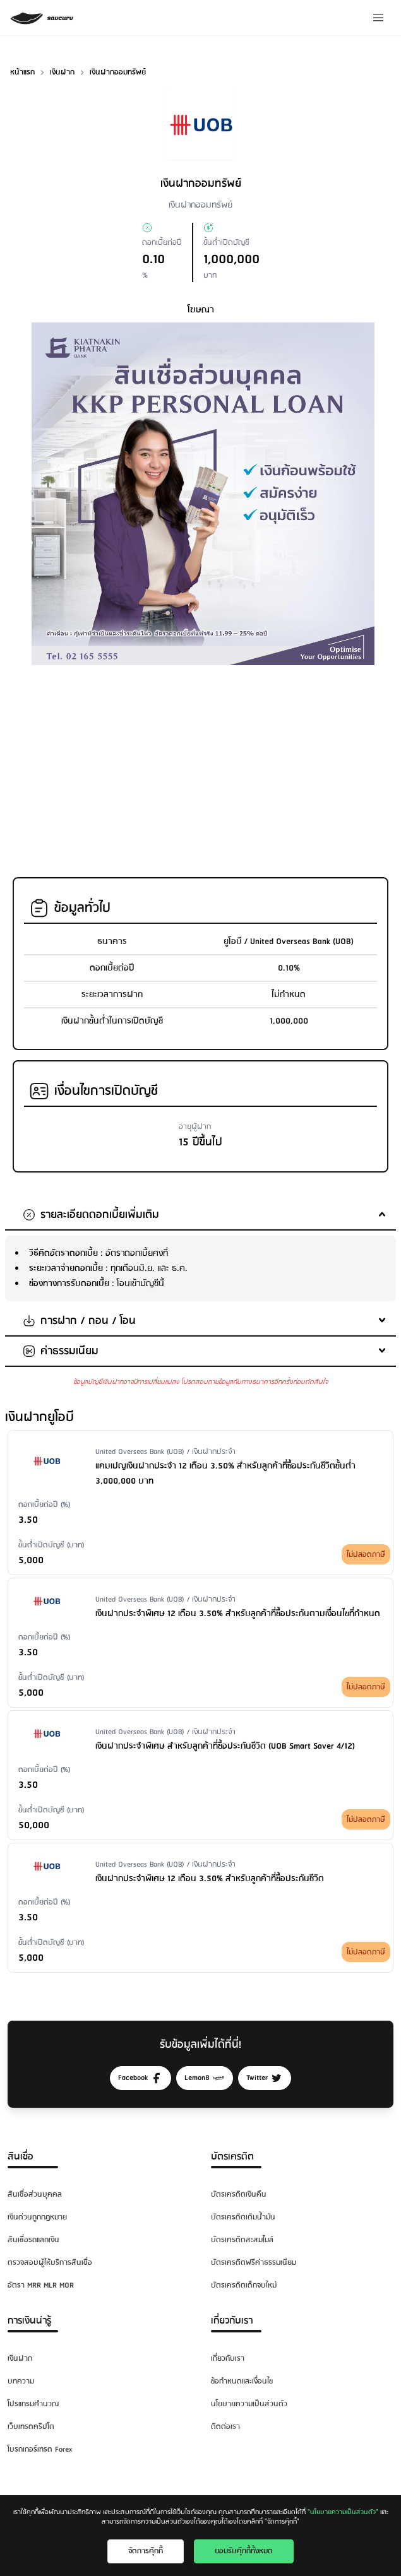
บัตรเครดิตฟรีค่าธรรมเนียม (253, 2262)
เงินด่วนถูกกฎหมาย (37, 2217)
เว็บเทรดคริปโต (31, 2426)
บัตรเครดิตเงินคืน (238, 2194)
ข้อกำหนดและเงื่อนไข (242, 2381)
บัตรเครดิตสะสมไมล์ (242, 2240)
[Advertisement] (203, 763)
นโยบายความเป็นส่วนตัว (249, 2404)
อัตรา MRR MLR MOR (41, 2285)
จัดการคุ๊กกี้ (145, 2551)
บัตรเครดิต (232, 2156)
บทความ (21, 2381)
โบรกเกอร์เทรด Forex (40, 2449)
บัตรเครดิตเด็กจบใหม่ (244, 2285)
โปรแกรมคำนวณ (33, 2404)
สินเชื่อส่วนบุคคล (35, 2194)
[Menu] (378, 17)
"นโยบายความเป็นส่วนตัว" (343, 2512)
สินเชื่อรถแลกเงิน (33, 2240)
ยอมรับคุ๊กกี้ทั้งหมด (244, 2551)
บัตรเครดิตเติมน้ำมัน (243, 2217)
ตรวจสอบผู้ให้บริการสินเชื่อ (50, 2262)
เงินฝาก (20, 2358)
